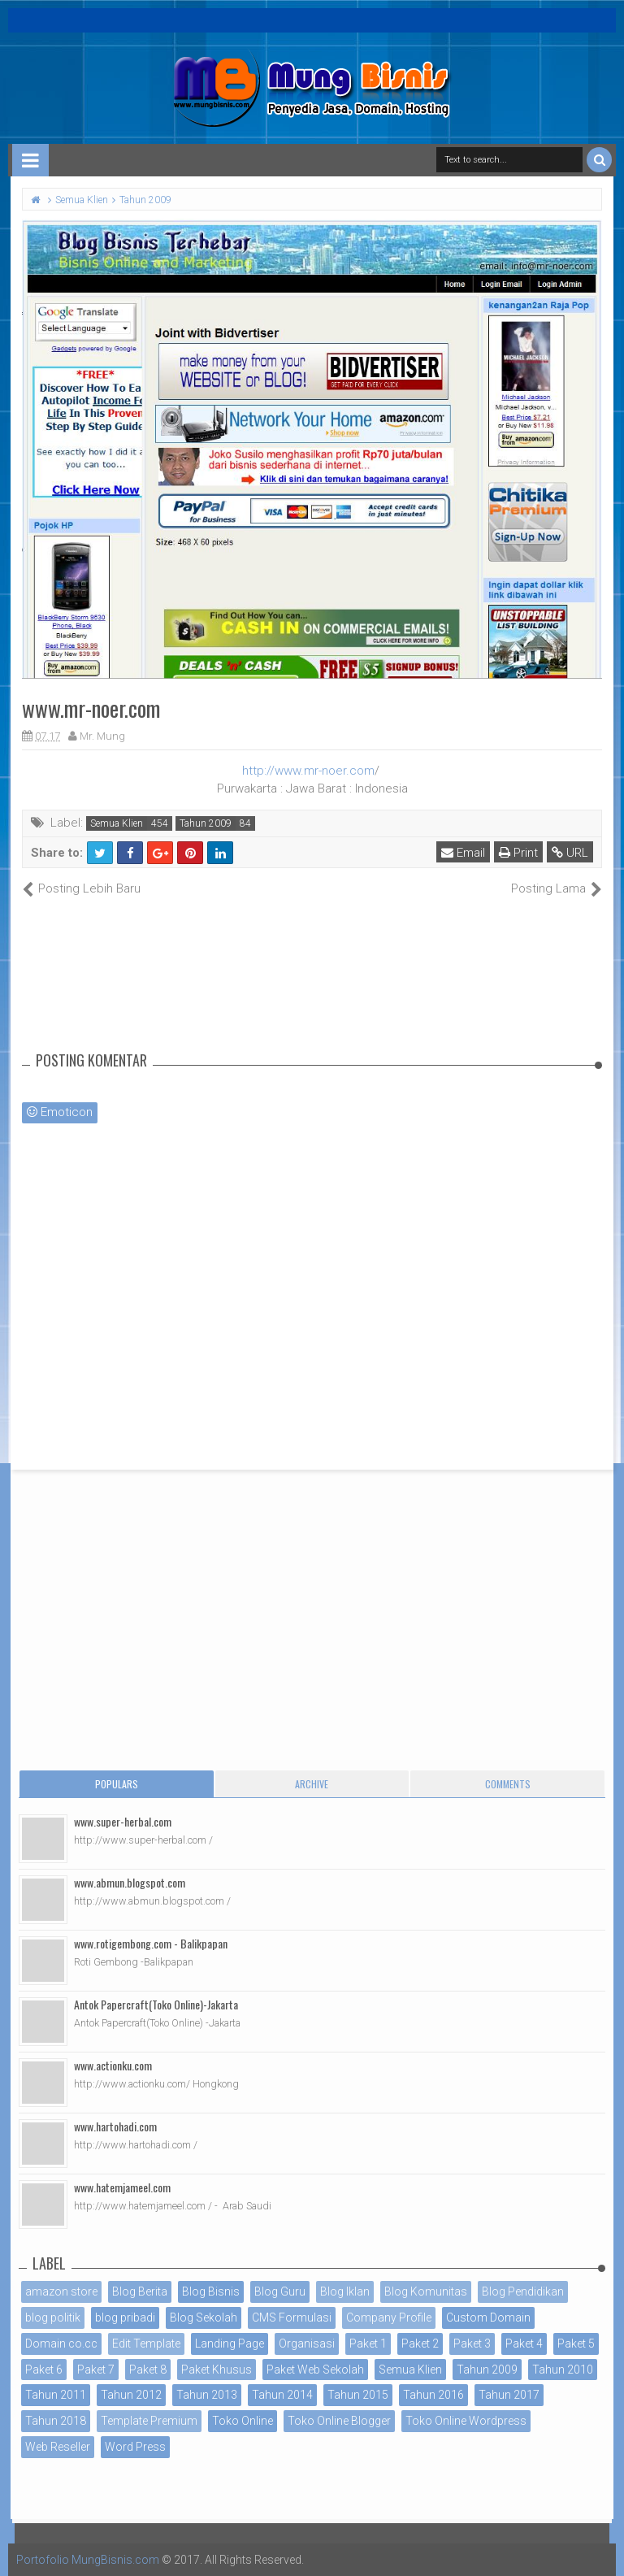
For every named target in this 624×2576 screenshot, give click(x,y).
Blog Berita (139, 2291)
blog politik (52, 2317)
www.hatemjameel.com (122, 2187)
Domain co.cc (61, 2343)
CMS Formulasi (292, 2317)
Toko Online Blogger (339, 2420)
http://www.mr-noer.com (308, 770)
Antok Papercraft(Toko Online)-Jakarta (156, 2004)
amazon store (61, 2291)
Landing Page (229, 2343)
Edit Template (146, 2343)
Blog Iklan (345, 2291)
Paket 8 (148, 2369)
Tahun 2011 (55, 2394)
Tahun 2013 (206, 2394)
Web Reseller (57, 2446)
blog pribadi (125, 2317)
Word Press (135, 2446)
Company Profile (388, 2317)
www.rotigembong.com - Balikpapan (151, 1943)
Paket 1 (368, 2343)
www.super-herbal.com (122, 1821)
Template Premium (149, 2420)
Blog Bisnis (211, 2291)
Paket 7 (96, 2369)
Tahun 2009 (206, 823)
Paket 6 (44, 2369)
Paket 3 (472, 2343)
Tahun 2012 (131, 2394)
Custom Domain (488, 2317)
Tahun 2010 (562, 2369)
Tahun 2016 (433, 2394)
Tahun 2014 (282, 2394)
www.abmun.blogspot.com (129, 1882)
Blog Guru (280, 2291)
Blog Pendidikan (523, 2291)
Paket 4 (524, 2343)
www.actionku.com (113, 2065)
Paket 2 (420, 2343)
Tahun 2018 (55, 2420)
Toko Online (242, 2420)
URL (570, 852)
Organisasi (307, 2343)
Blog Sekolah (203, 2317)
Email (463, 852)
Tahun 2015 (357, 2394)
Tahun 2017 (509, 2394)
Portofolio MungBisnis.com (87, 2559)
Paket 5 (576, 2343)
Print (518, 852)
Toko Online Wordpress (465, 2420)
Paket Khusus (216, 2369)
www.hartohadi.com (115, 2126)
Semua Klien (116, 823)
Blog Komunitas (425, 2291)
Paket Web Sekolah (315, 2369)
